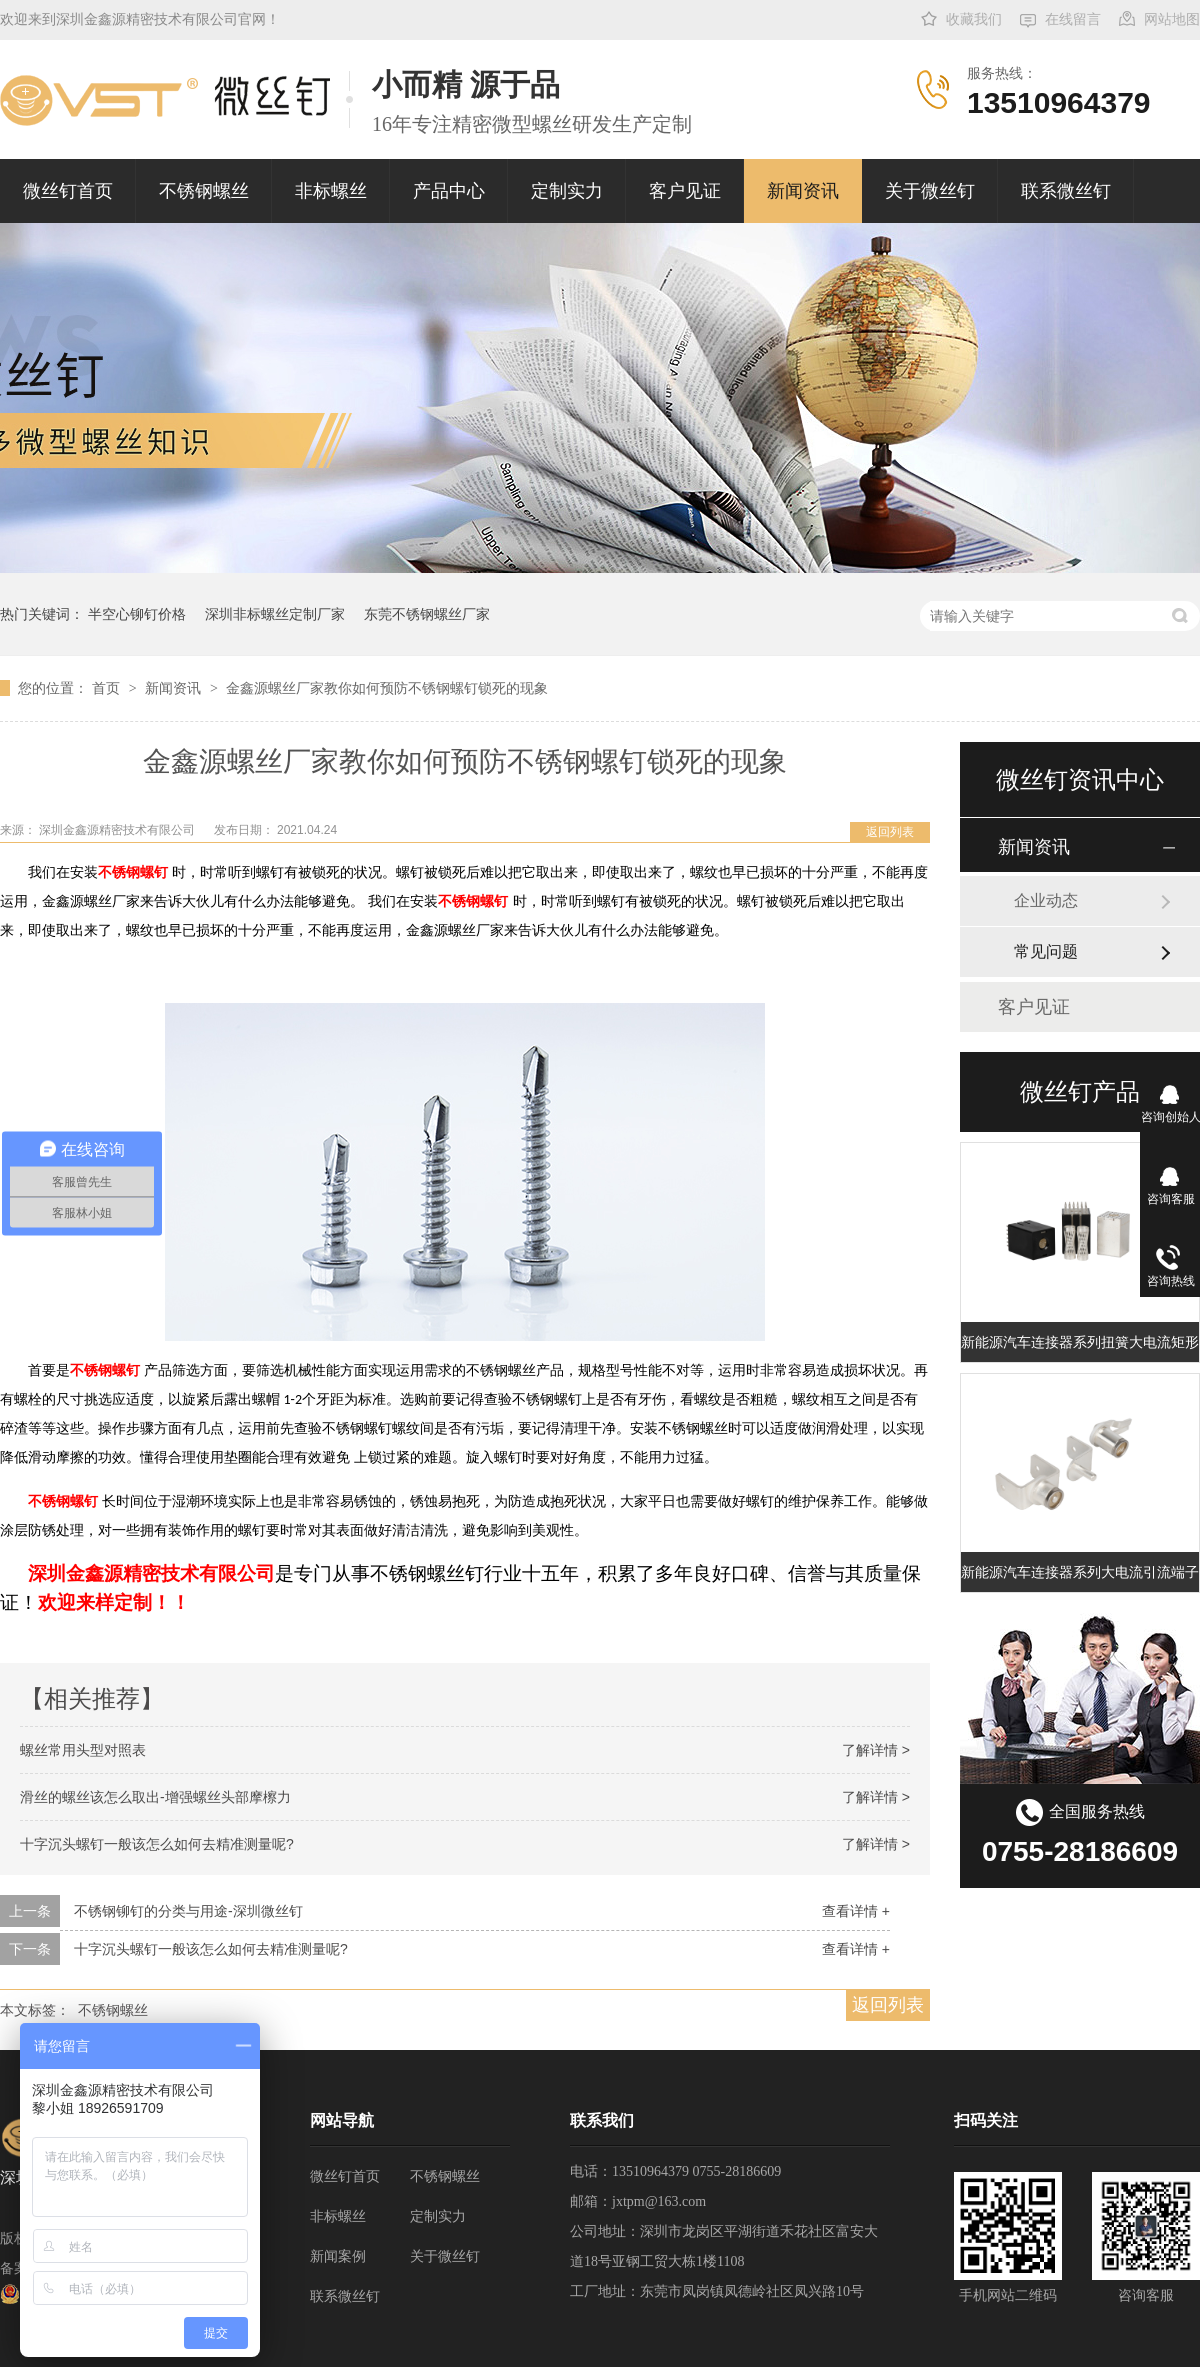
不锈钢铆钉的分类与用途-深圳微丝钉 (188, 1911)
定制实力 (567, 191)
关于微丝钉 (930, 191)
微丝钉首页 (68, 191)
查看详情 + (856, 1911)
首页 (108, 688)
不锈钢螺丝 (204, 191)
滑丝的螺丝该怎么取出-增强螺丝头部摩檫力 (155, 1797)
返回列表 (890, 832)
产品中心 (449, 191)
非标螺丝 (331, 191)
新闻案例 (338, 2256)
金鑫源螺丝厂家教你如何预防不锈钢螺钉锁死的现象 (387, 688)
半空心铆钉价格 (137, 614)
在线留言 (1073, 19)
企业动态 (1046, 900)
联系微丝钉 (1066, 191)
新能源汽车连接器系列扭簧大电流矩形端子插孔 (1080, 1342)
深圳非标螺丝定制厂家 (275, 614)
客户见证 (685, 191)
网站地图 (1172, 19)
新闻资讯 (803, 191)
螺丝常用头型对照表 (83, 1750)
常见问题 (1046, 951)
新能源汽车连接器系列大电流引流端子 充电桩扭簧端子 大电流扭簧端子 (1080, 1572)
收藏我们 (974, 19)
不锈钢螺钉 (133, 872)
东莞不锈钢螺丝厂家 (427, 614)
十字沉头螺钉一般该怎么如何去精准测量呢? (157, 1844)
